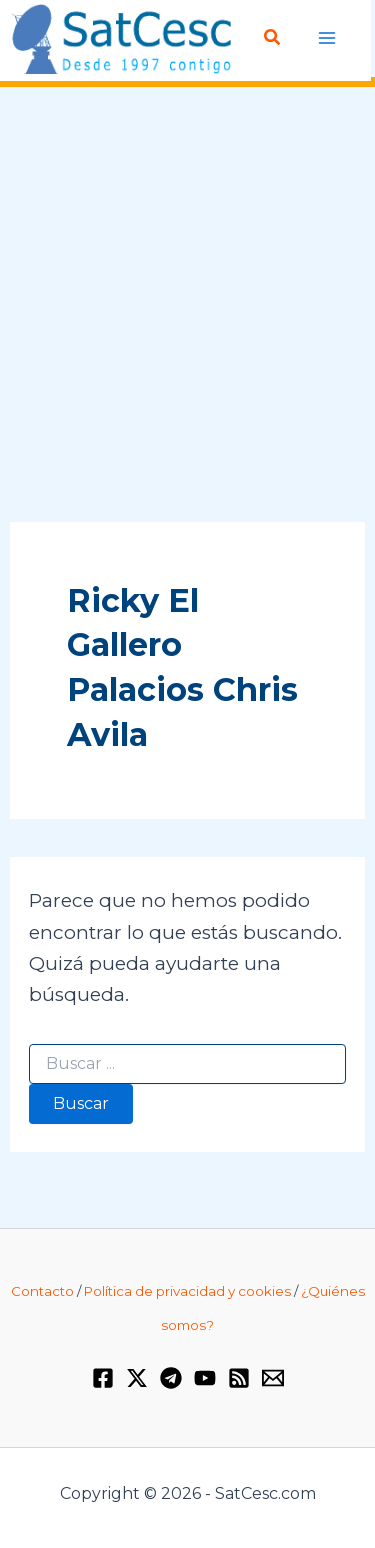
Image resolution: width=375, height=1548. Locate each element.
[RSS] (239, 1378)
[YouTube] (205, 1378)
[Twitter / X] (137, 1378)
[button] (273, 38)
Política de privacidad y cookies (187, 1291)
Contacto (42, 1291)
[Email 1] (273, 1378)
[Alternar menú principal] (327, 38)
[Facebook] (103, 1378)
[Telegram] (171, 1378)
